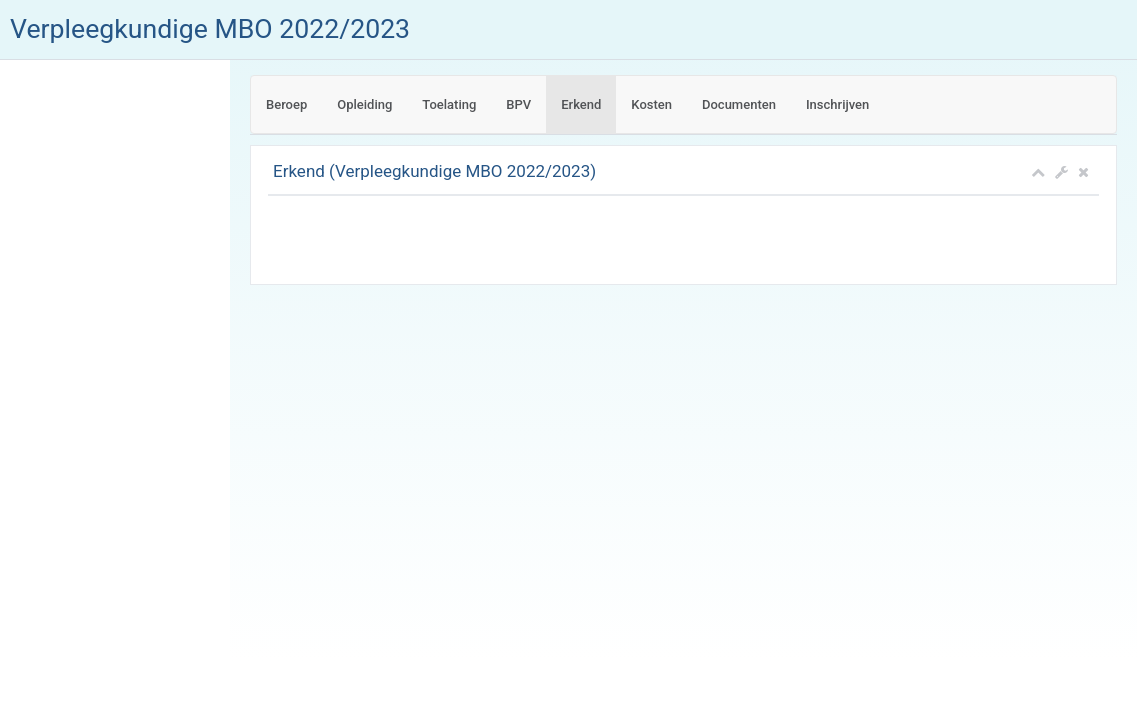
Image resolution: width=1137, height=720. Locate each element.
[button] (1061, 172)
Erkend (581, 104)
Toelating (449, 104)
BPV (518, 104)
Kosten (651, 104)
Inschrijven (837, 104)
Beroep (286, 104)
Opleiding (364, 104)
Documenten (739, 104)
